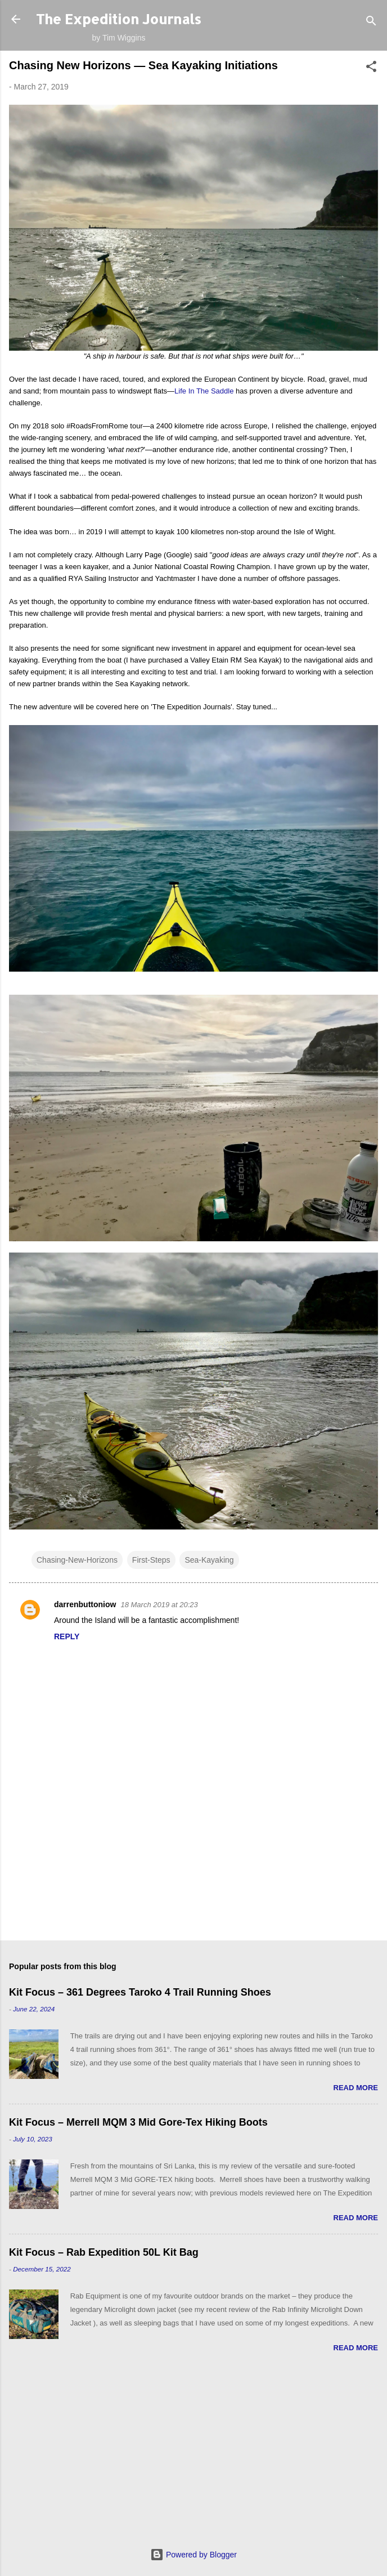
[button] (371, 68)
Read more (356, 2087)
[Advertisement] (193, 2460)
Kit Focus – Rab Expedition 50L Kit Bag (104, 2252)
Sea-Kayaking (208, 1559)
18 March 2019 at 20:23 (158, 1604)
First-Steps (151, 1559)
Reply (66, 1636)
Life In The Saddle (203, 391)
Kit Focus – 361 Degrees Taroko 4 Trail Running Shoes (140, 1992)
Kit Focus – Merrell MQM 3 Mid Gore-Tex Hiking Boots (138, 2122)
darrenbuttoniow (85, 1604)
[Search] (371, 23)
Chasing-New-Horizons (77, 1559)
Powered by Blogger (193, 2554)
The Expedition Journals (118, 19)
